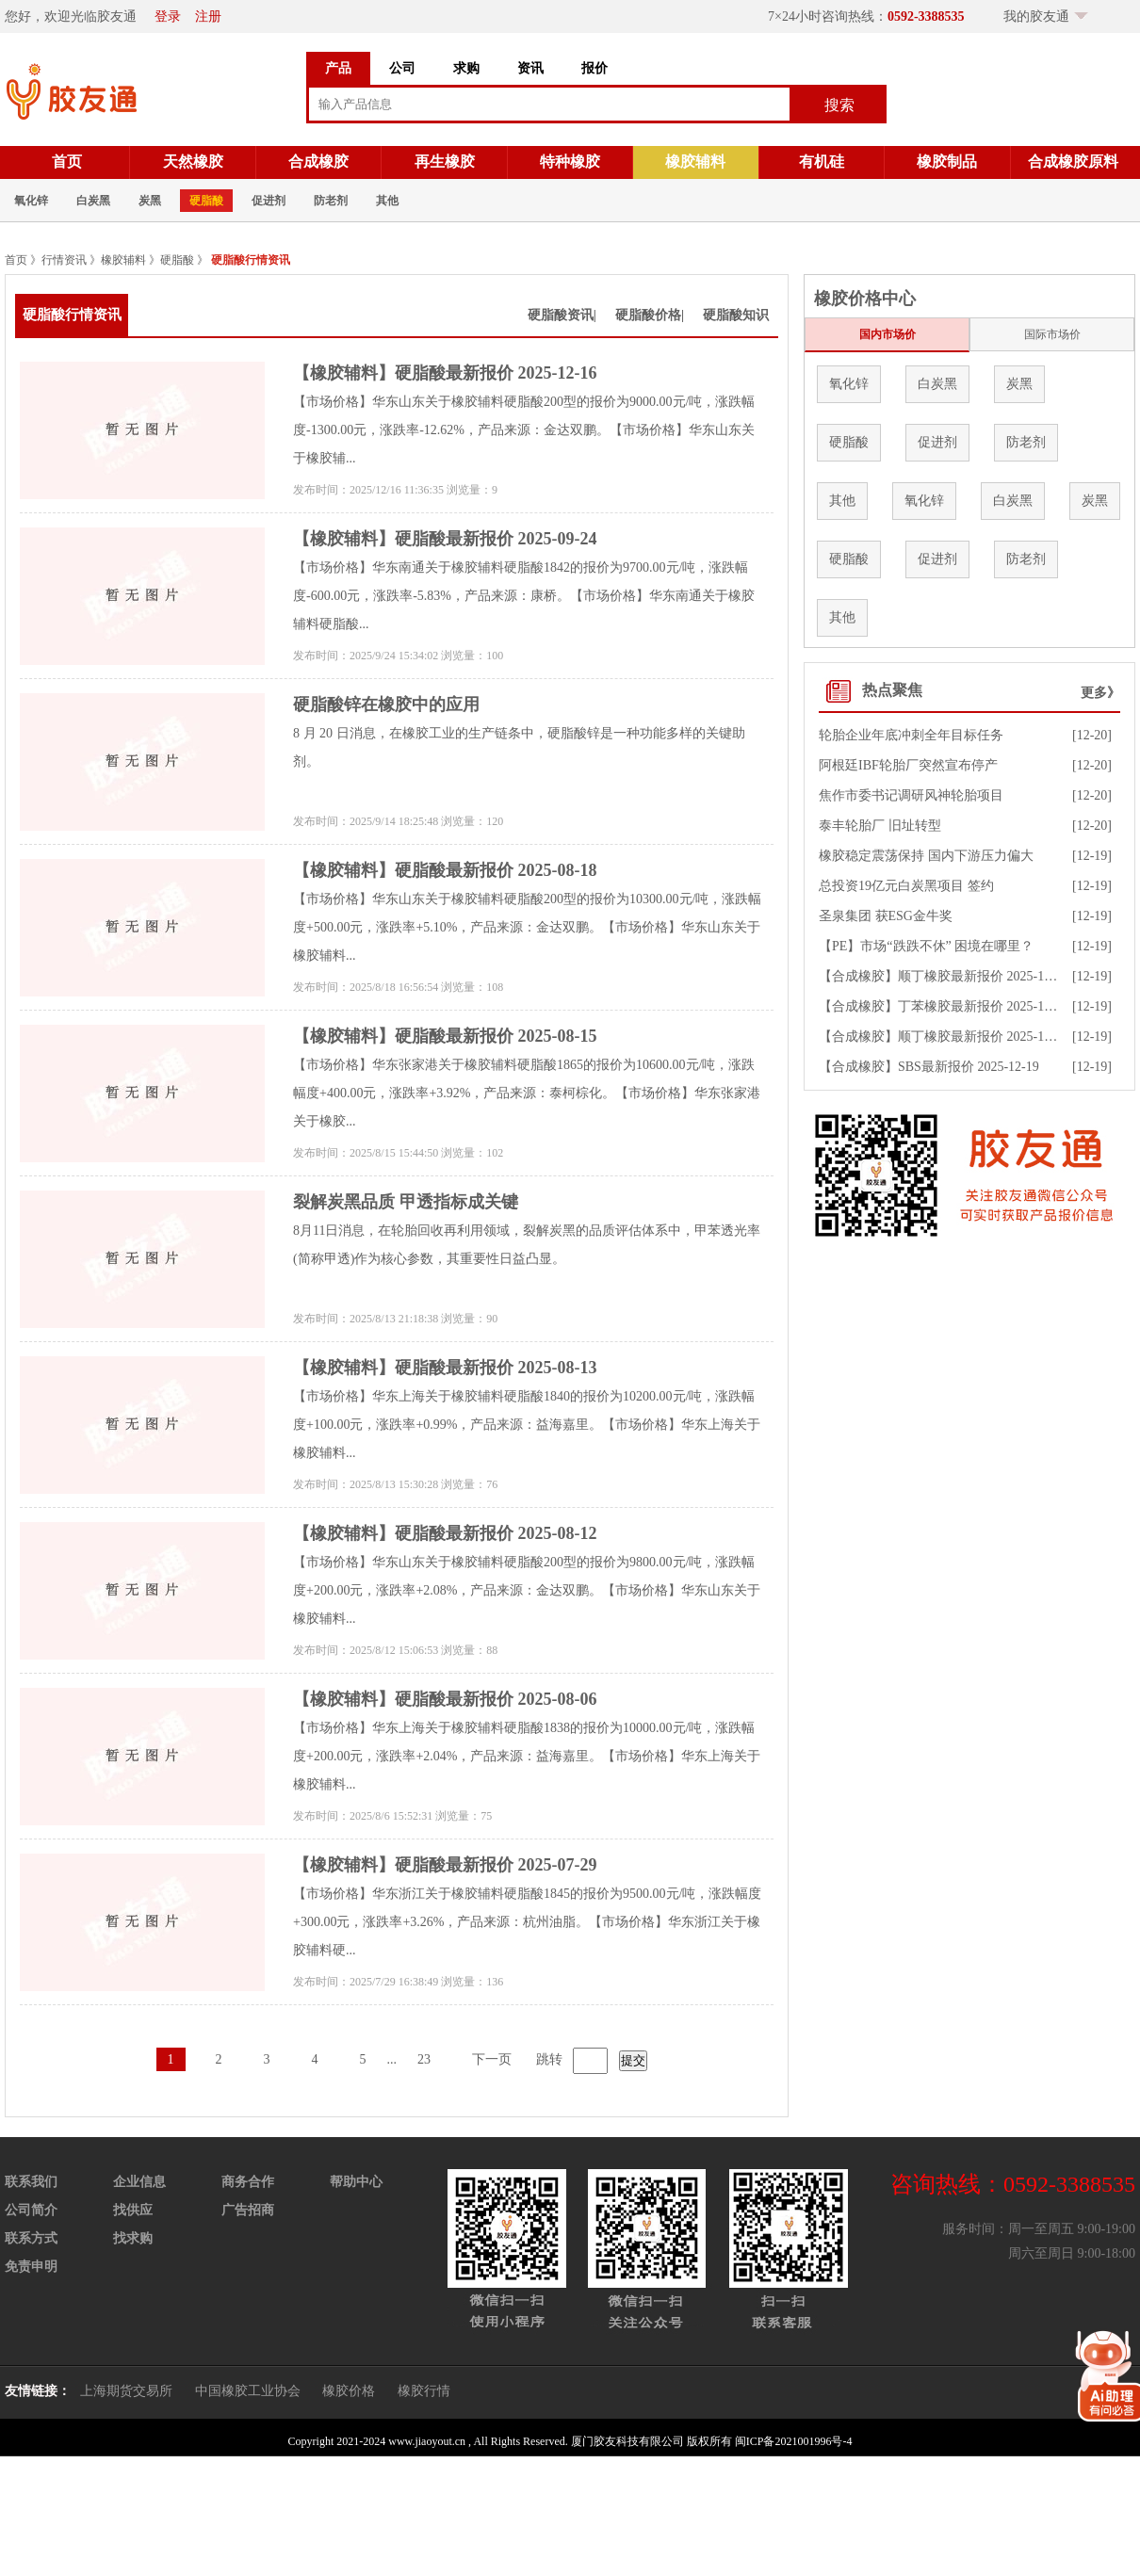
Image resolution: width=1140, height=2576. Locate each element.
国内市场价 (887, 334)
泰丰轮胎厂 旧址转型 (880, 825)
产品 (338, 68)
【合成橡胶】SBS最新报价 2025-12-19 (929, 1067)
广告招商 (247, 2210)
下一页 (492, 2059)
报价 (594, 68)
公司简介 (31, 2210)
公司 (402, 68)
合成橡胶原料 (1073, 162)
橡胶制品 (947, 162)
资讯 (530, 68)
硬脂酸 (206, 200)
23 (424, 2059)
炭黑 (149, 200)
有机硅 (821, 162)
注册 (208, 16)
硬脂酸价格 (648, 315)
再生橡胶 (445, 162)
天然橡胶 (193, 162)
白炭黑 (93, 200)
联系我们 (31, 2182)
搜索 (839, 105)
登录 (168, 16)
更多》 (1100, 693)
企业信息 (139, 2182)
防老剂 (331, 200)
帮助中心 (356, 2182)
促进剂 (268, 200)
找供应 (133, 2210)
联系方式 (31, 2238)
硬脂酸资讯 (561, 315)
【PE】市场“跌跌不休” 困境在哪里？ (926, 946)
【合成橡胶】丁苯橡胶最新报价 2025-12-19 (943, 1006)
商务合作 (247, 2182)
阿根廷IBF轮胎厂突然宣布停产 (908, 765)
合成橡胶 (318, 162)
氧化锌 (31, 200)
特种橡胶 (570, 162)
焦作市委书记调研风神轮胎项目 (911, 795)
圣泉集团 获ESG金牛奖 (886, 916)
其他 (387, 200)
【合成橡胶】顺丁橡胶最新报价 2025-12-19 (943, 976)
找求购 (133, 2238)
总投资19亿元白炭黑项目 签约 (906, 886)
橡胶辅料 (695, 162)
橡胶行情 (424, 2391)
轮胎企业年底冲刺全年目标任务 (911, 735)
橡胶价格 (348, 2391)
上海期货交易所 (126, 2391)
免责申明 (31, 2267)
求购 (466, 68)
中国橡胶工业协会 (248, 2391)
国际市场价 (1052, 334)
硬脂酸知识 (736, 315)
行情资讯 (64, 260)
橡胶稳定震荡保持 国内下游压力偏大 (926, 856)
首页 (67, 162)
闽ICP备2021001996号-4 (794, 2441)
